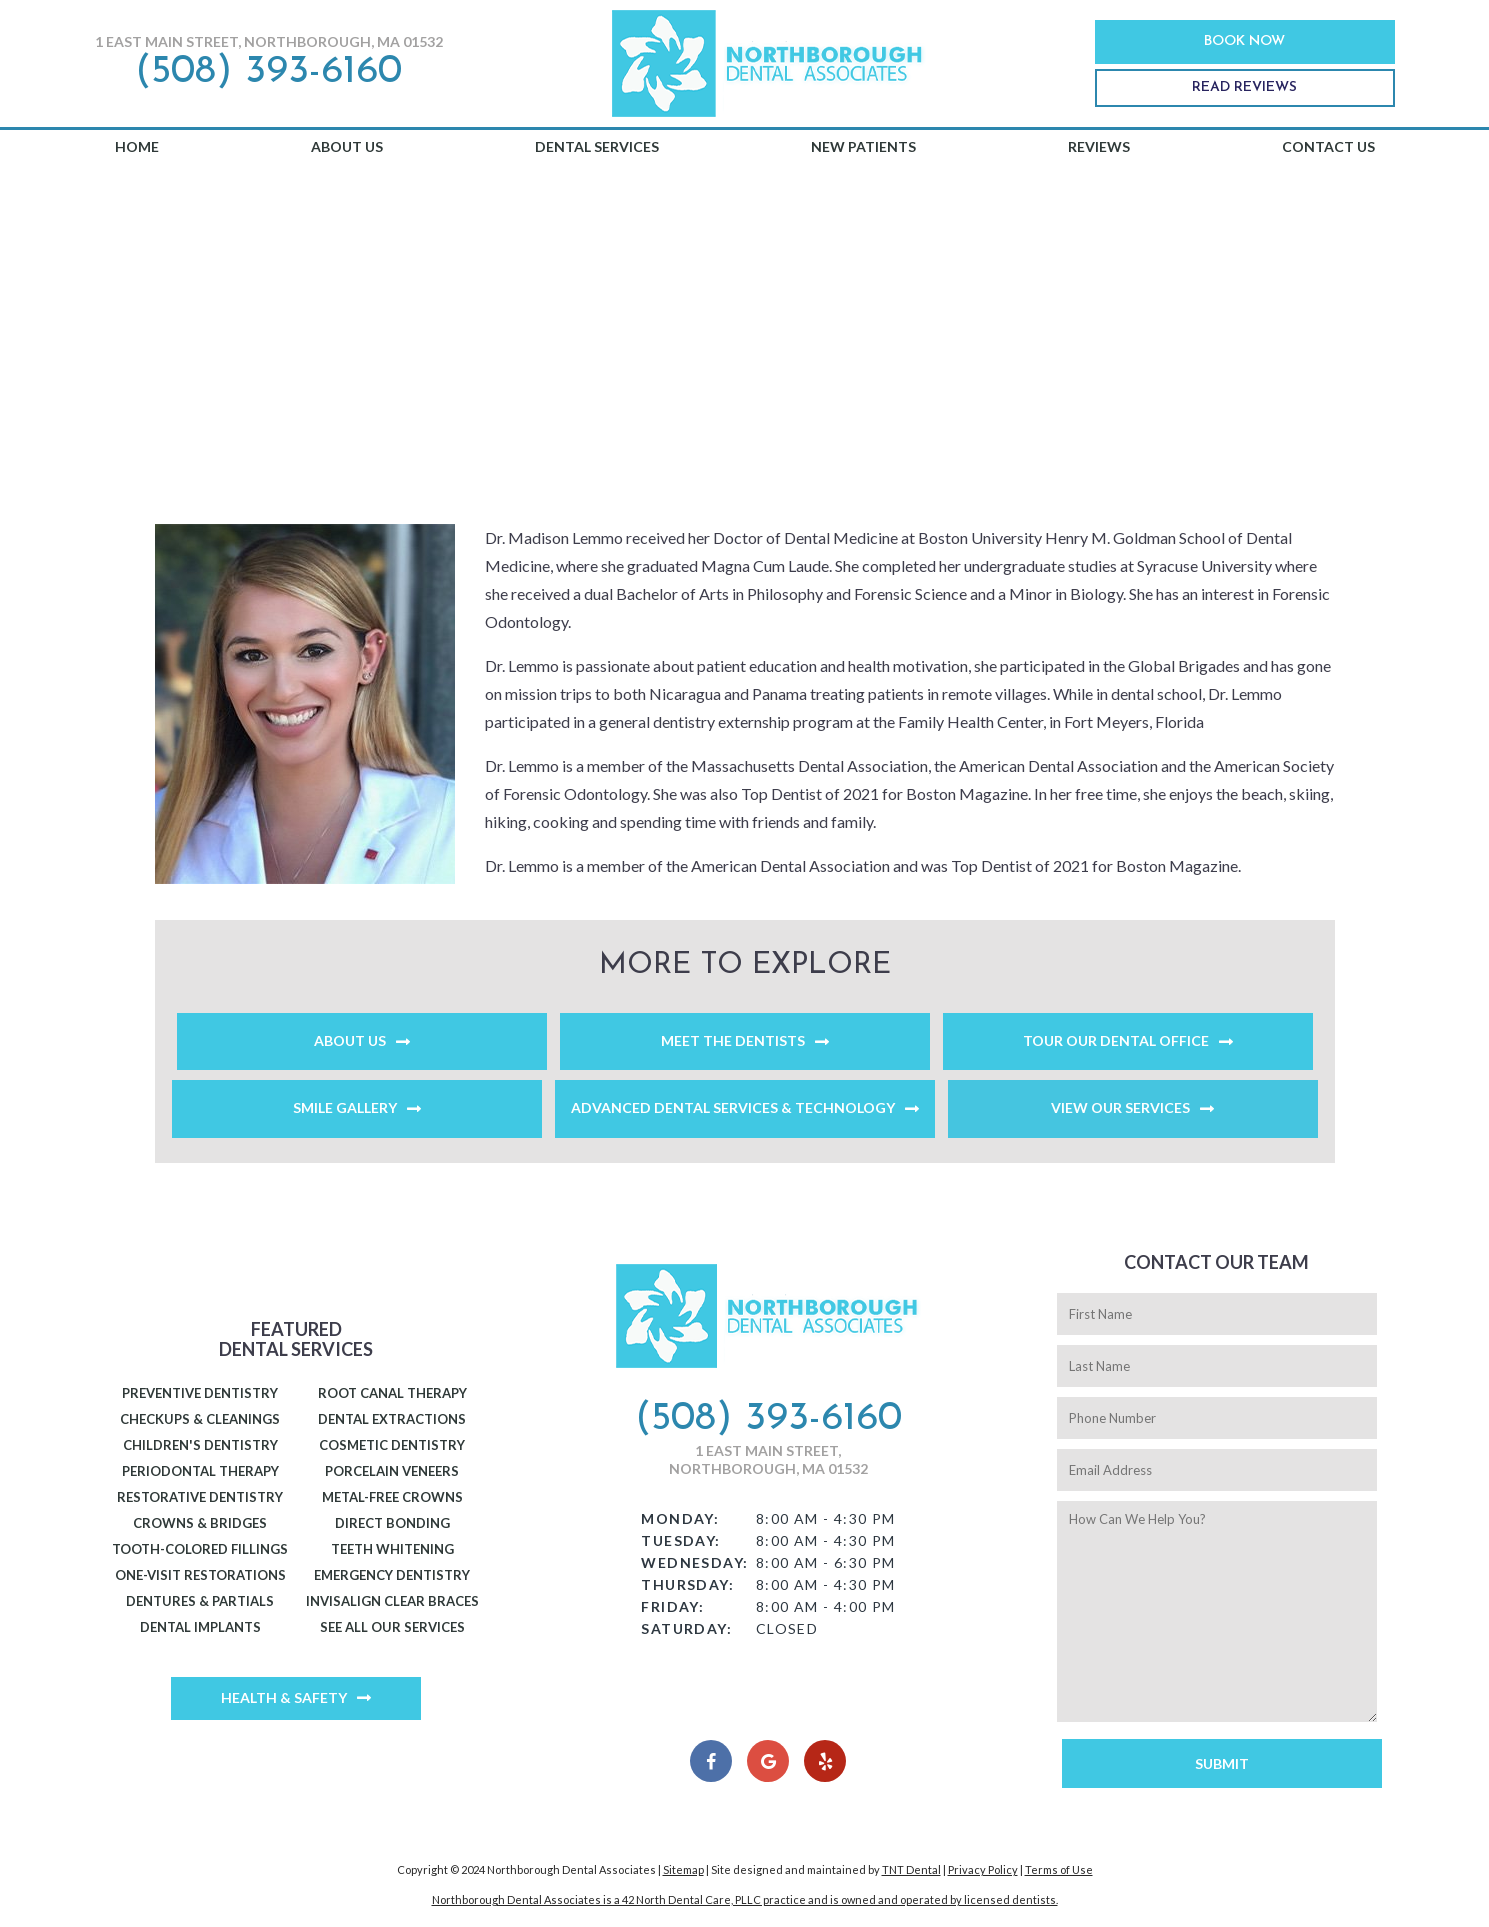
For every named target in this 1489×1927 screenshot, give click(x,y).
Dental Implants (200, 1627)
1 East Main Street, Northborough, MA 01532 (269, 41)
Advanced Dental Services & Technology (733, 1107)
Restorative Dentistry (200, 1497)
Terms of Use (1059, 1869)
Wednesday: (694, 1562)
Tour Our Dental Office (1116, 1040)
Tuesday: (680, 1540)
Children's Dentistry (200, 1445)
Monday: (680, 1518)
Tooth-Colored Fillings (200, 1549)
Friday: (672, 1606)
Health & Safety (284, 1697)
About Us (347, 146)
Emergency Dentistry (392, 1575)
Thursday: (687, 1584)
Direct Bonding (392, 1523)
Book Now (1244, 41)
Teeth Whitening (392, 1549)
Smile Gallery (345, 1107)
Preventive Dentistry (200, 1393)
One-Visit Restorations (200, 1575)
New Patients (863, 146)
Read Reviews (1244, 87)
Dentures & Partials (200, 1601)
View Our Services (1120, 1107)
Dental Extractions (392, 1419)
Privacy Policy (983, 1869)
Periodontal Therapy (200, 1471)
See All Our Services (392, 1627)
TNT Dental (911, 1869)
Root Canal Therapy (392, 1393)
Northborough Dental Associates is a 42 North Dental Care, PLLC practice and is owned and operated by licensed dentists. (745, 1899)
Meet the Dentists (733, 1040)
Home (137, 146)
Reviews (1099, 146)
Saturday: (686, 1628)
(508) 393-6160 (268, 72)
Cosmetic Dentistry (392, 1445)
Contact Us (1328, 146)
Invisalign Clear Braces (392, 1601)
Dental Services (597, 146)
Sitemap (683, 1869)
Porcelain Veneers (392, 1471)
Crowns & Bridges (200, 1523)
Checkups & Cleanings (200, 1419)
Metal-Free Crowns (392, 1497)
